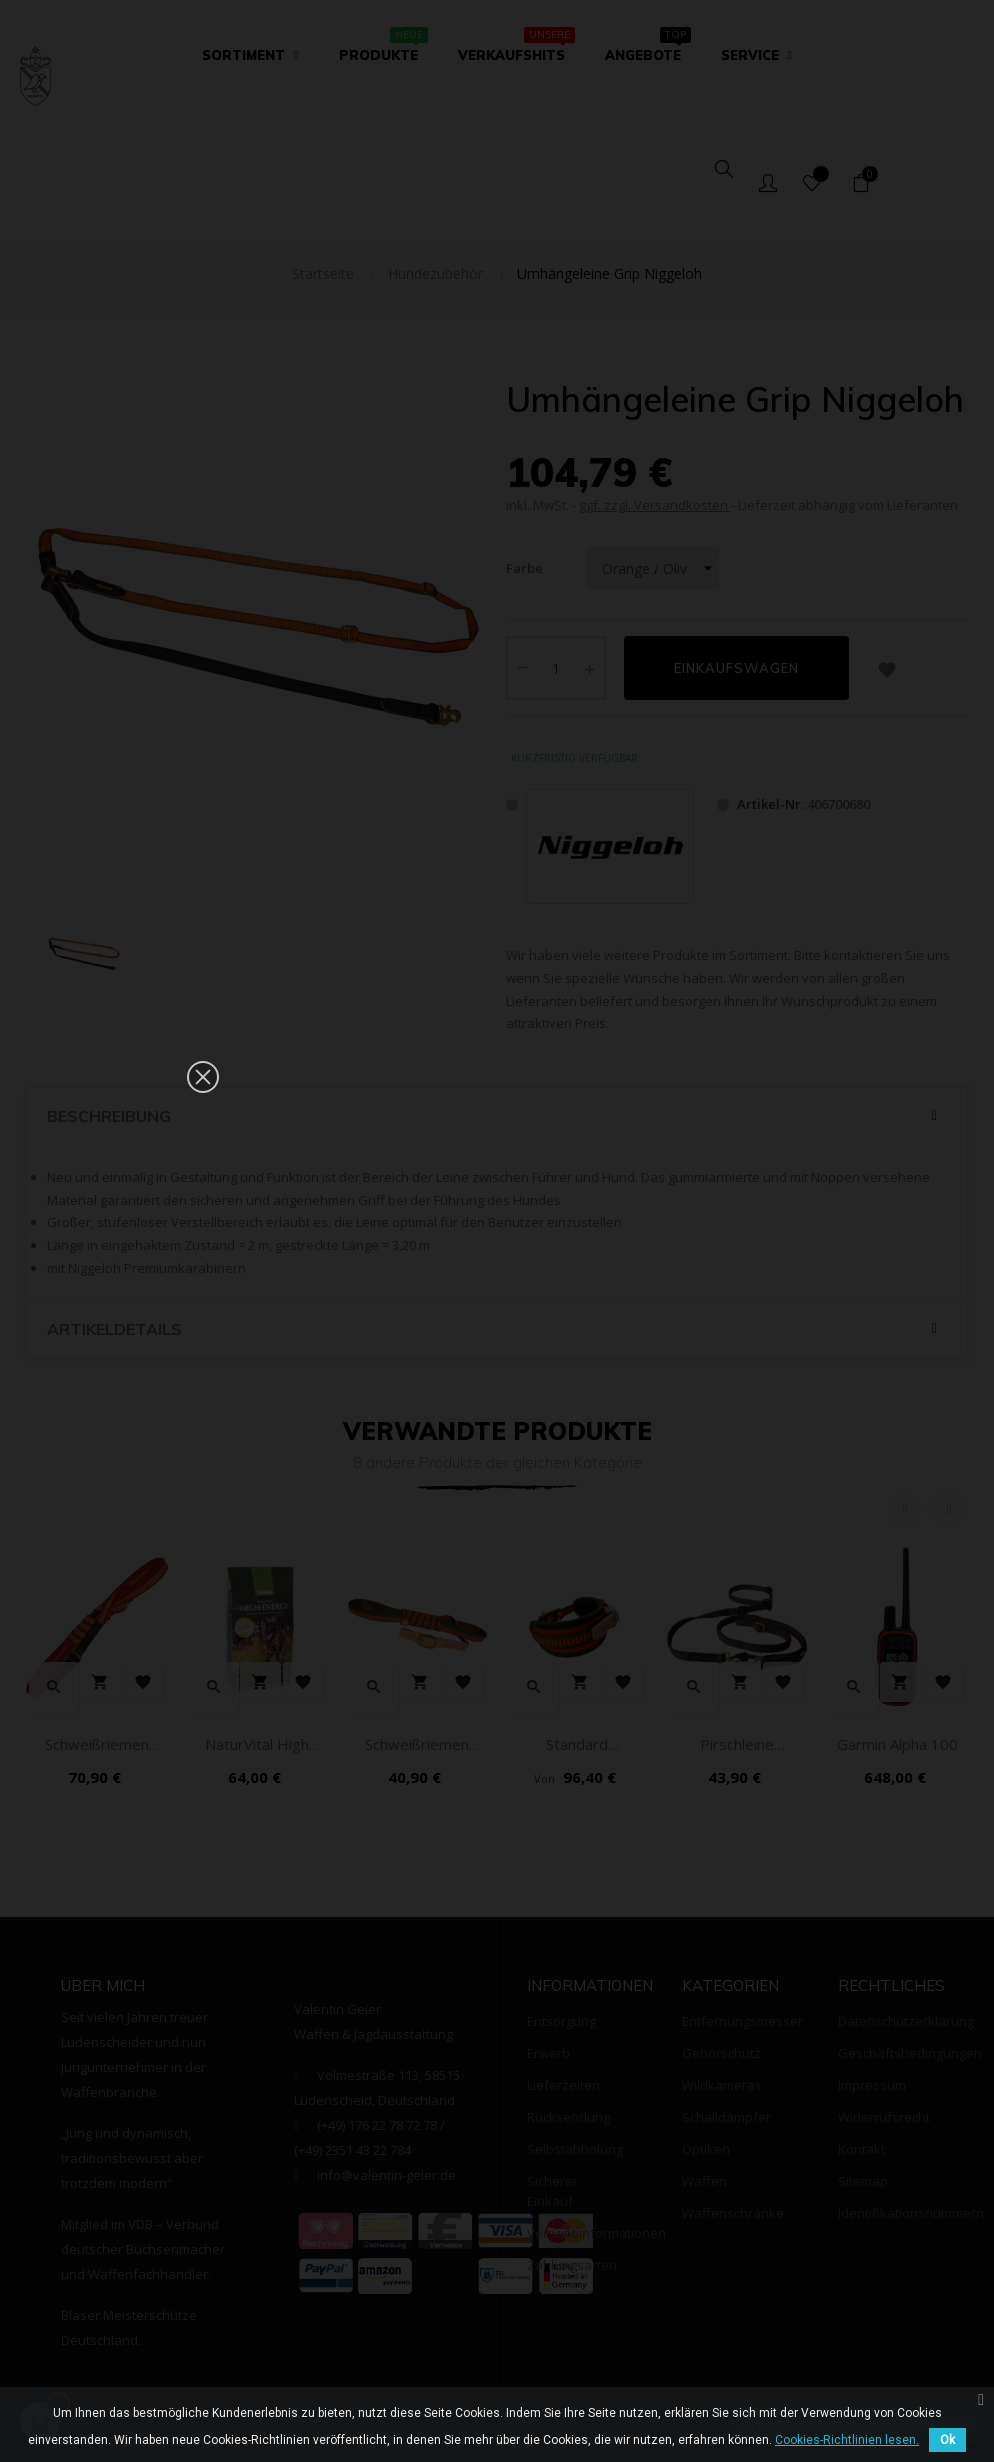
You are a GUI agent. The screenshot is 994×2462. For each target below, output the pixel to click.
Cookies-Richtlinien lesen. (847, 2440)
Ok (947, 2440)
